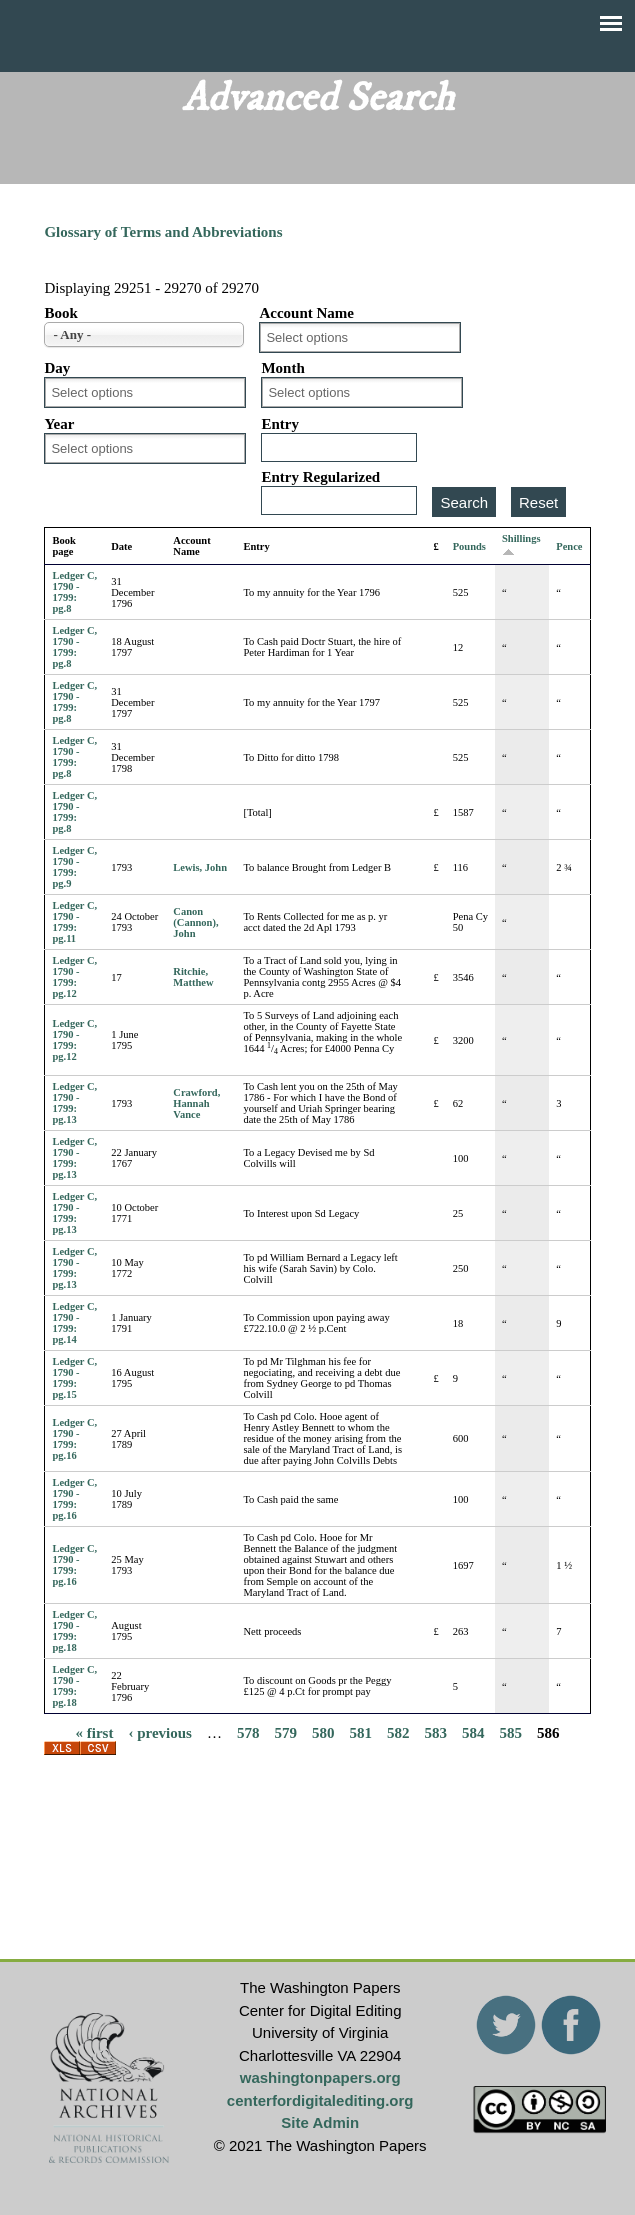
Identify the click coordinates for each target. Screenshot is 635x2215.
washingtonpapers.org (320, 2077)
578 (248, 1732)
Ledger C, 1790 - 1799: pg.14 (74, 1323)
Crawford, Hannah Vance (196, 1103)
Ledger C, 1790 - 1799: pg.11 (74, 922)
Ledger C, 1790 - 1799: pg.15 (74, 1378)
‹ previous (159, 1732)
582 (398, 1732)
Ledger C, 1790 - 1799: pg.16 (74, 1439)
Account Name (306, 313)
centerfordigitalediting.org (320, 2100)
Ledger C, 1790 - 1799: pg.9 (74, 867)
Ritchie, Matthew (193, 977)
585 (510, 1732)
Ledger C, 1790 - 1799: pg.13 (74, 1103)
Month (282, 368)
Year (59, 424)
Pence (569, 546)
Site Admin (320, 2122)
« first (95, 1732)
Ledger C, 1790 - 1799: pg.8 (74, 592)
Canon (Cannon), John (195, 922)
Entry (280, 424)
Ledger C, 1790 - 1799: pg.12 (74, 977)
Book (60, 313)
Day (57, 368)
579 (285, 1732)
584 (473, 1732)
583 (435, 1732)
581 (360, 1732)
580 (323, 1732)
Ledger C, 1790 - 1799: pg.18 (74, 1631)
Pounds (469, 546)
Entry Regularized (320, 477)
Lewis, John (200, 867)
